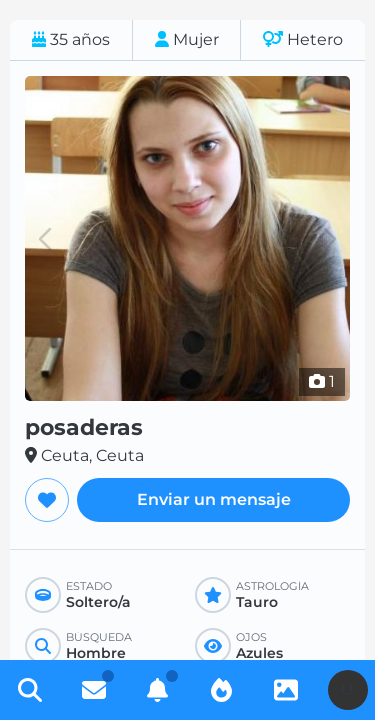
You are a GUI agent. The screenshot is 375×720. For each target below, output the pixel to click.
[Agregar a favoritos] (47, 500)
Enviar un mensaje (214, 499)
